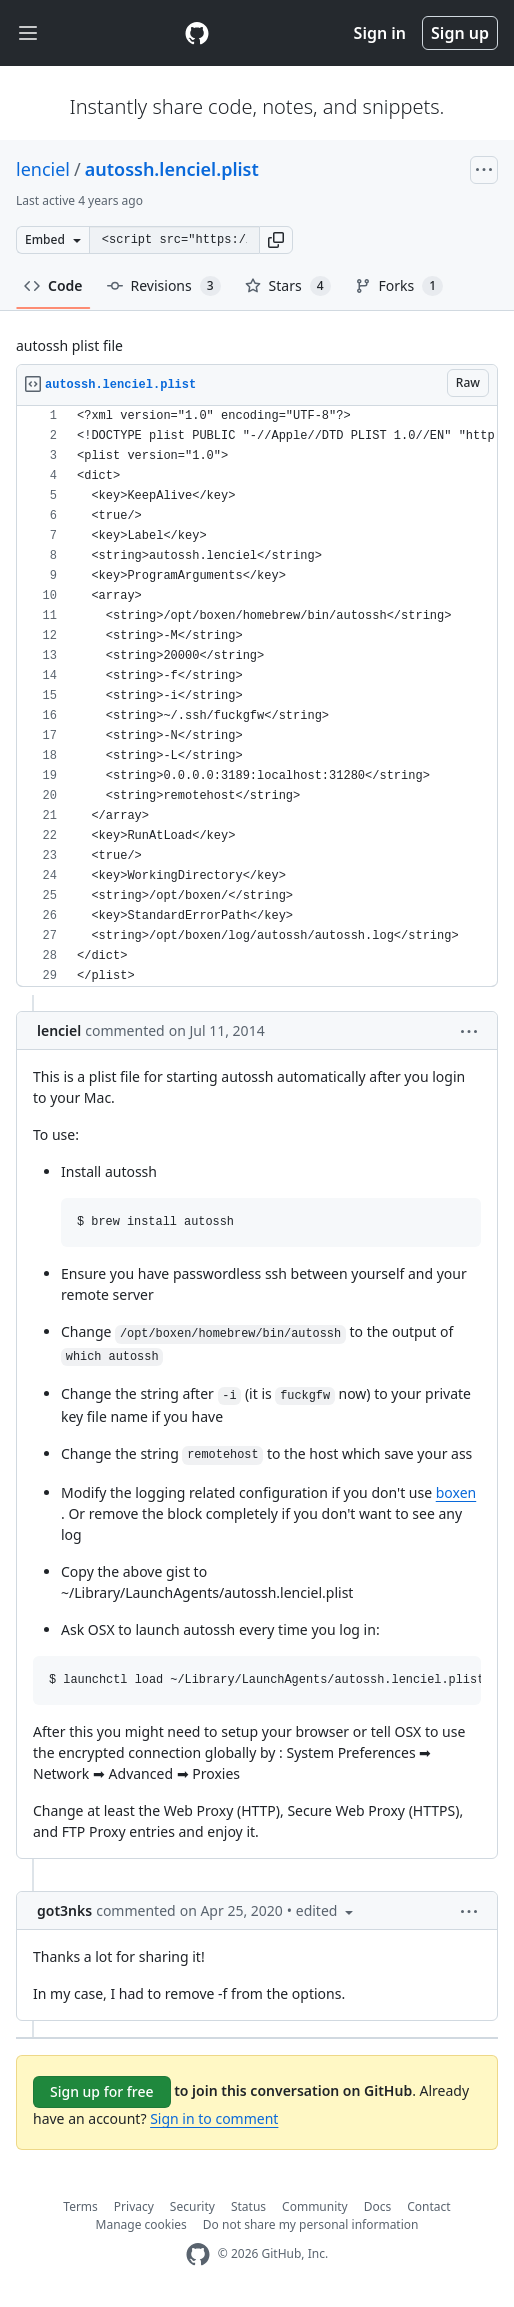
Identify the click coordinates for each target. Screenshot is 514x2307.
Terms (80, 2206)
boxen (456, 1492)
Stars (288, 286)
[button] (276, 240)
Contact (428, 2206)
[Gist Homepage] (197, 33)
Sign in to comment (214, 2118)
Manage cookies (141, 2224)
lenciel (43, 169)
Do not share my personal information (311, 2224)
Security (192, 2206)
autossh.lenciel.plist (172, 169)
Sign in (380, 33)
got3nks (64, 1910)
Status (248, 2206)
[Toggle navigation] (28, 33)
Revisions (164, 286)
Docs (378, 2206)
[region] (257, 696)
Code (53, 285)
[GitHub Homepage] (198, 2254)
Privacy (134, 2206)
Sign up (460, 33)
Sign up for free (102, 2091)
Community (315, 2206)
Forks (399, 286)
